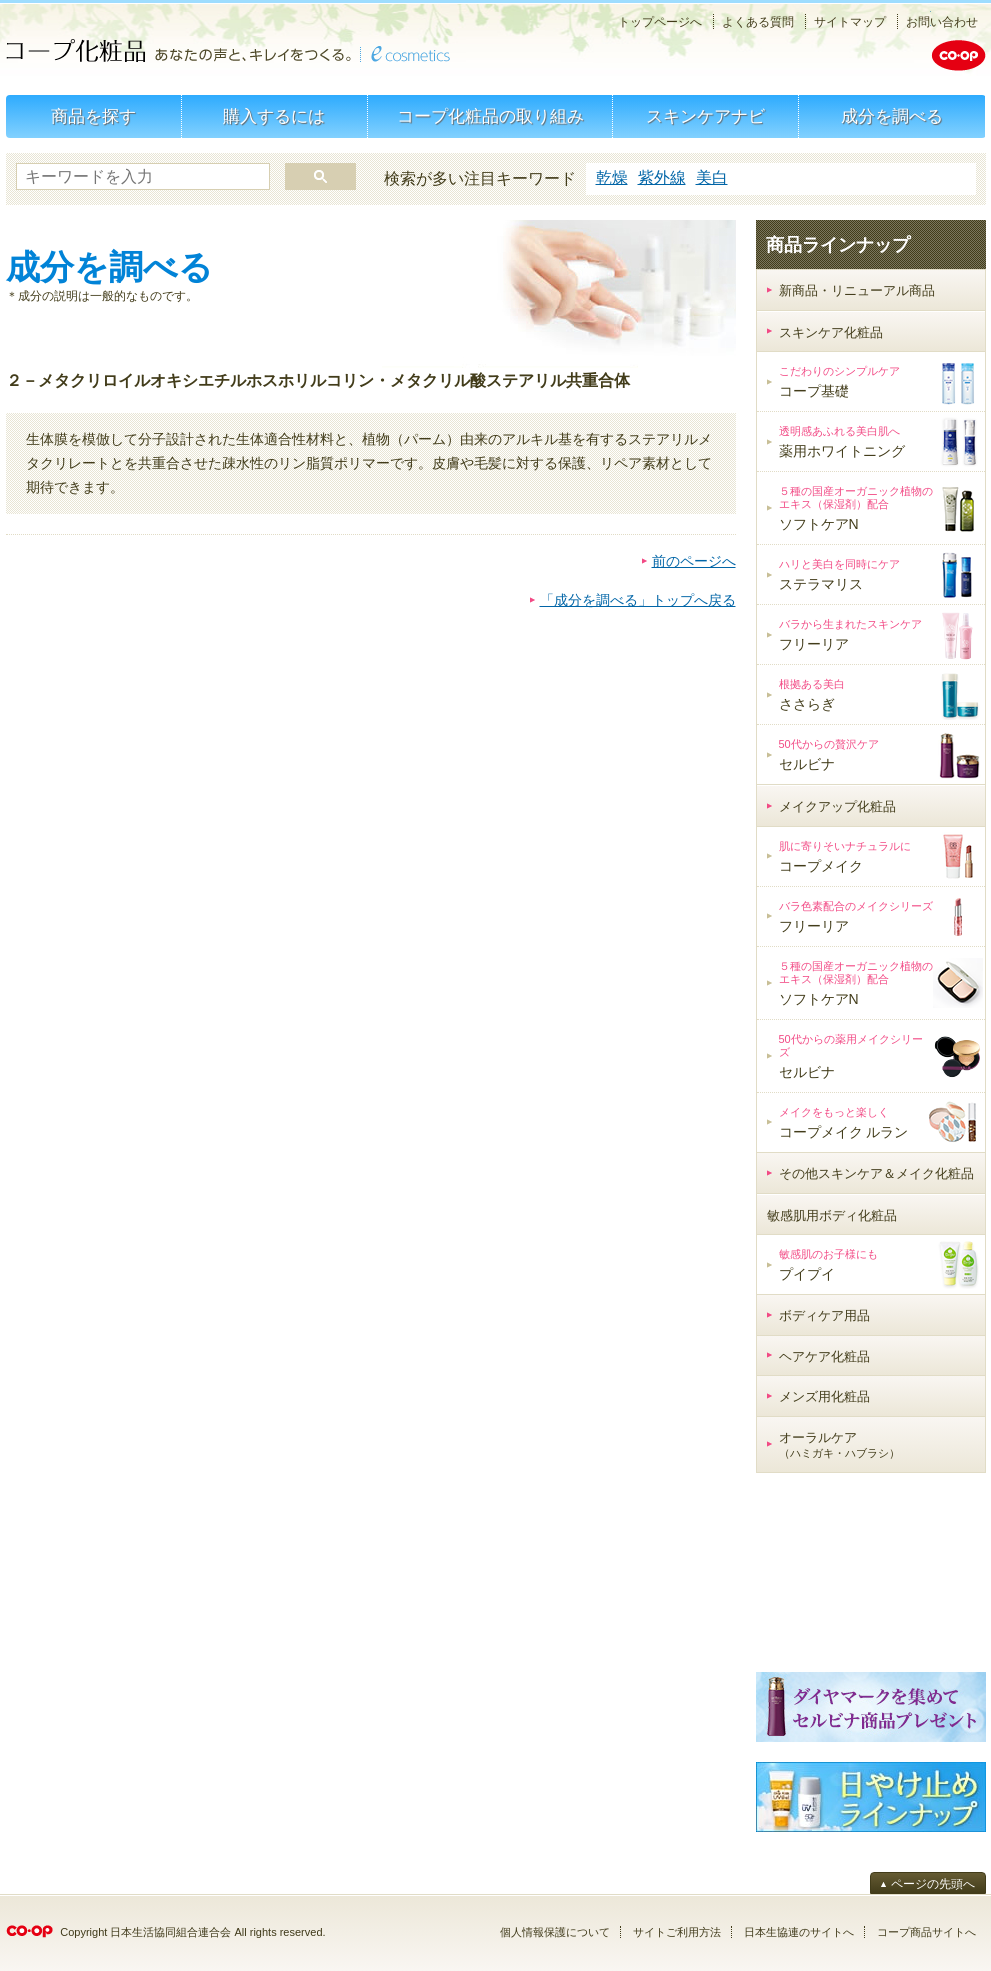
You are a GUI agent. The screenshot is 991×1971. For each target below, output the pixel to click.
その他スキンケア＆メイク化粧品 (876, 1173)
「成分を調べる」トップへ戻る (638, 600)
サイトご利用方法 (677, 1932)
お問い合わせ (942, 22)
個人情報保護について (555, 1932)
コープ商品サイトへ (926, 1932)
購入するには (274, 116)
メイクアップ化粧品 (837, 806)
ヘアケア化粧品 (824, 1356)
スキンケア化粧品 (831, 332)
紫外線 (662, 177)
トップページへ (660, 22)
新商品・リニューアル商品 (857, 290)
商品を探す (93, 116)
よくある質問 (758, 22)
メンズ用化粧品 (824, 1396)
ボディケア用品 (824, 1315)
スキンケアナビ (705, 116)
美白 (712, 177)
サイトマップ (850, 22)
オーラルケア (839, 1445)
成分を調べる (892, 116)
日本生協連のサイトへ (799, 1932)
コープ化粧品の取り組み (490, 116)
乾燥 (612, 177)
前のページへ (694, 561)
